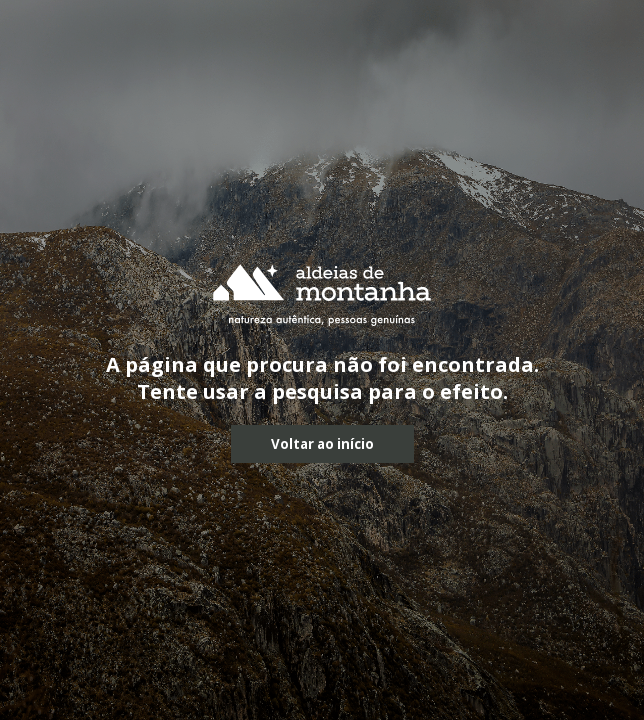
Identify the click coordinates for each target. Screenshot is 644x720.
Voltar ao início (322, 444)
